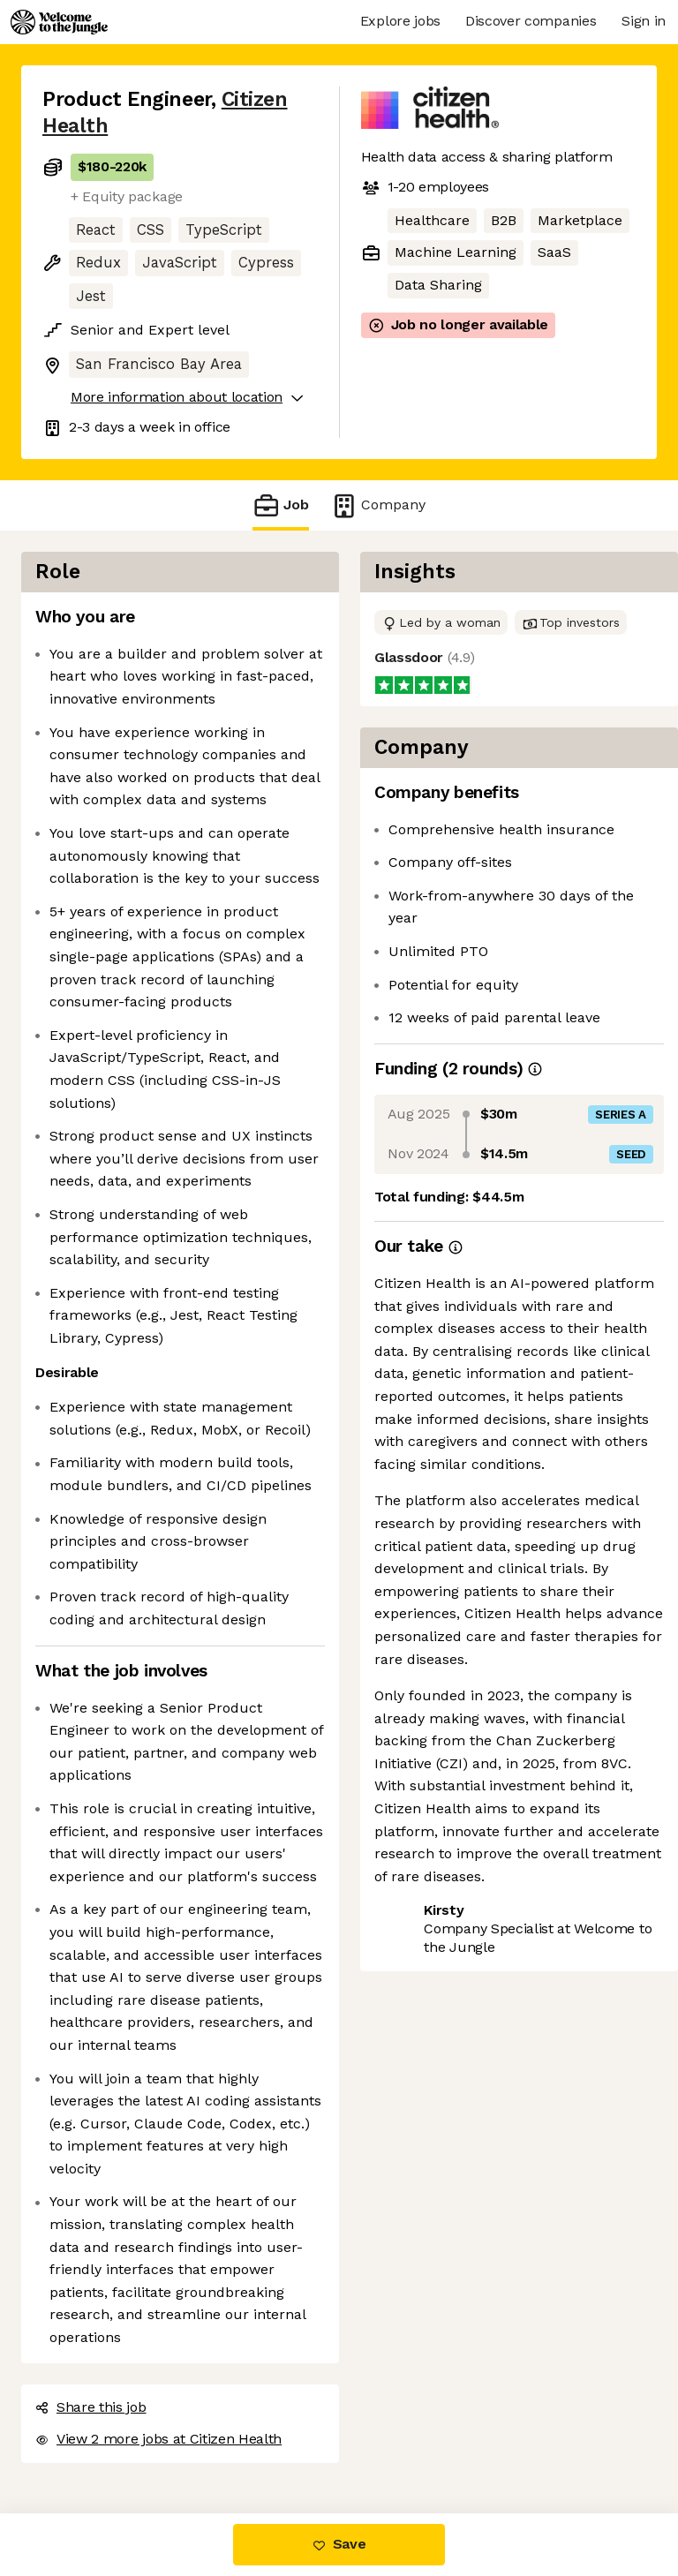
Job (280, 505)
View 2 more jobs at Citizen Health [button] (158, 2438)
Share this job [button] (91, 2407)
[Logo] (59, 22)
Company (378, 505)
